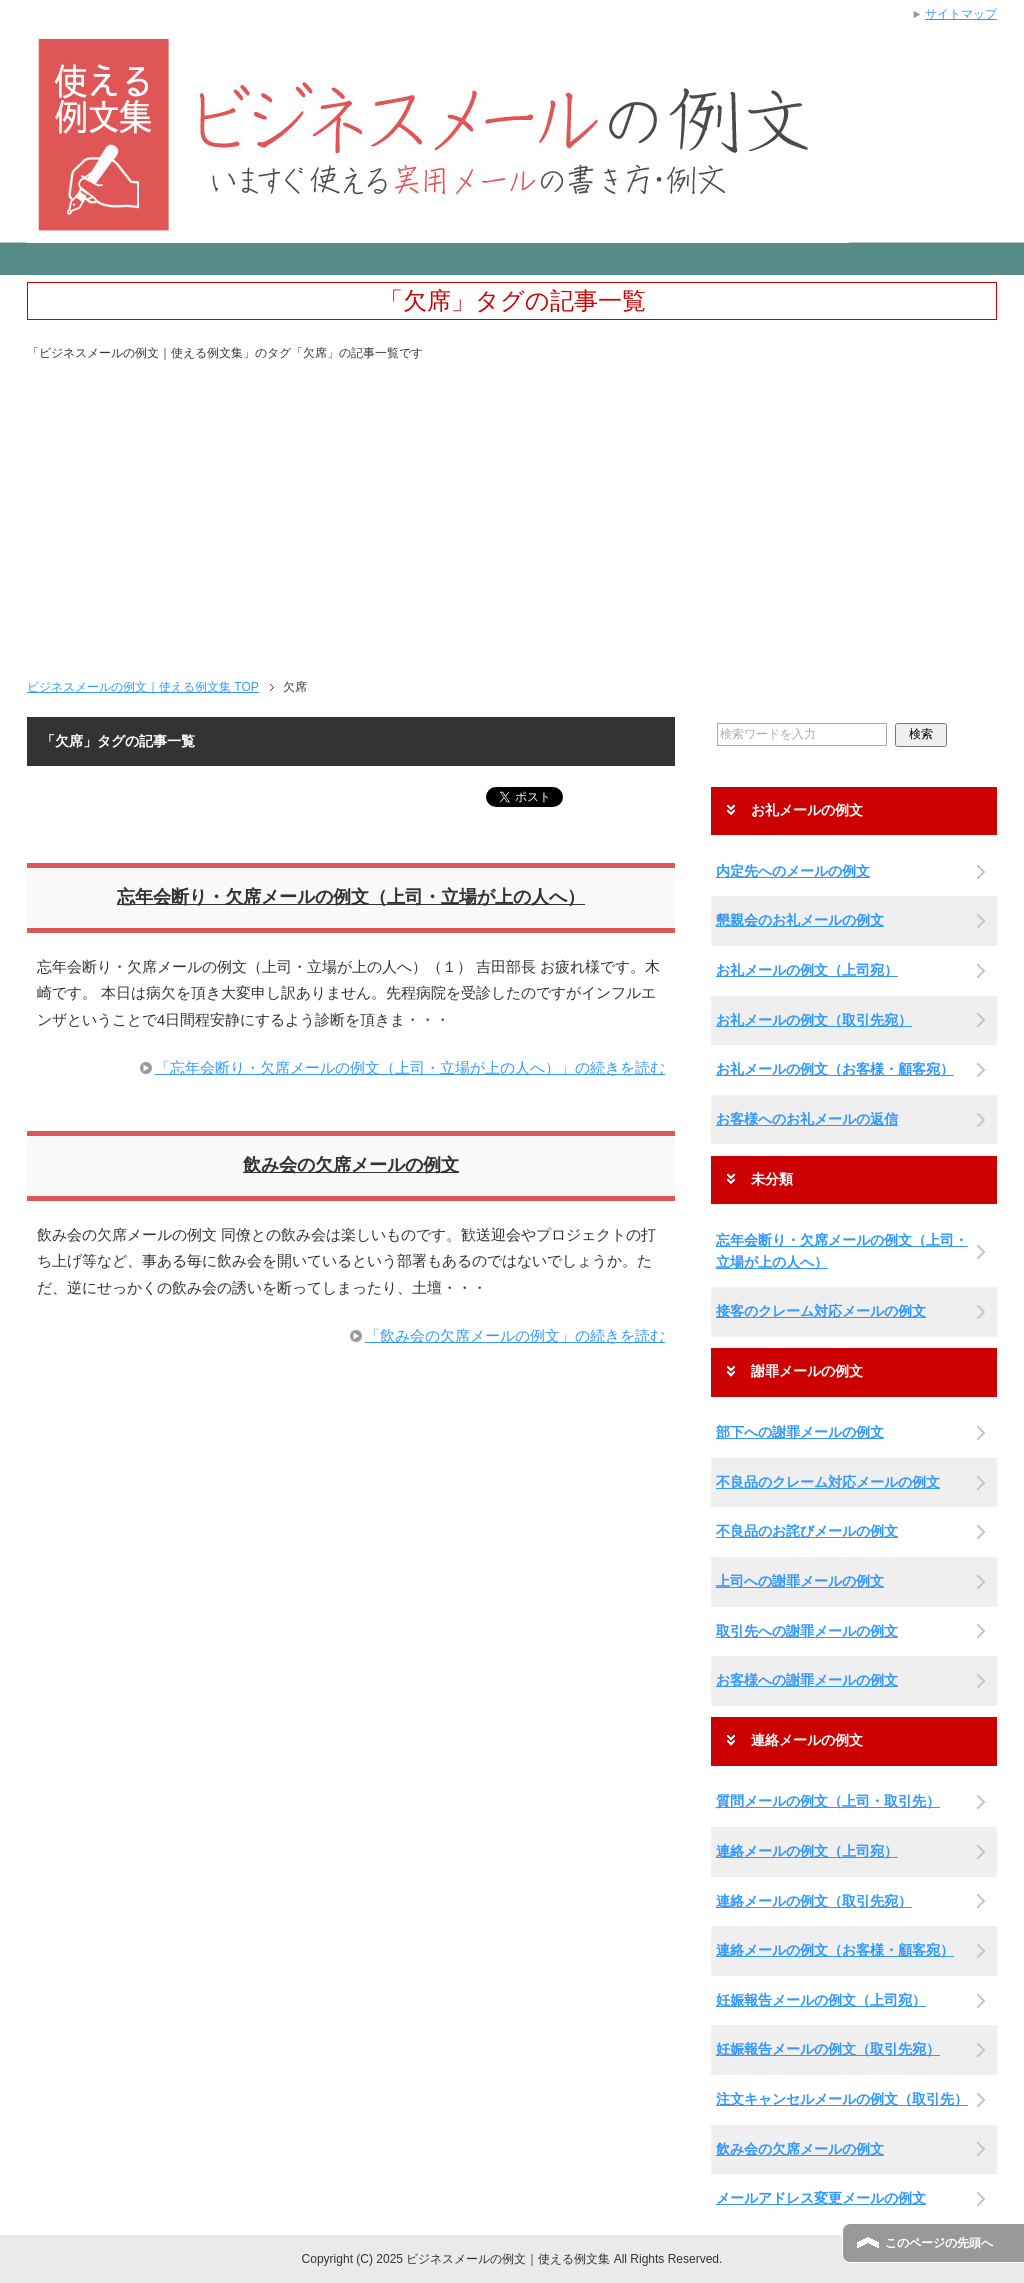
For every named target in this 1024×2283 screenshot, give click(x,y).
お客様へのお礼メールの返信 (807, 1119)
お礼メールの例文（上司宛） (807, 970)
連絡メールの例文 (807, 1740)
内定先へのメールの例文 (793, 871)
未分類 (772, 1179)
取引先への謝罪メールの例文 (807, 1631)
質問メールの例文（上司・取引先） (828, 1801)
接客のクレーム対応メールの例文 (821, 1311)
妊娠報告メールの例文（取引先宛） (828, 2049)
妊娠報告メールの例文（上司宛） (821, 2000)
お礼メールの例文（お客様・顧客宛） (835, 1069)
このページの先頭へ (939, 2243)
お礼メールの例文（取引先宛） (814, 1020)
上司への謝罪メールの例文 (800, 1581)
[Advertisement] (512, 512)
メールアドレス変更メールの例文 (821, 2198)
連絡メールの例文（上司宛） (807, 1851)
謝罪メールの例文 (807, 1371)
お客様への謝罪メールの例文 (807, 1680)
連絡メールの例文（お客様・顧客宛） (835, 1950)
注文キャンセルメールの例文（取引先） (842, 2099)
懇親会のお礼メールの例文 (800, 920)
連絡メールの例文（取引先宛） (814, 1901)
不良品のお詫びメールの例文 (807, 1531)
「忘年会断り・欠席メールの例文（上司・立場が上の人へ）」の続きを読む (410, 1068)
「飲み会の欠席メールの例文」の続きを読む (515, 1336)
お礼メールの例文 (807, 810)
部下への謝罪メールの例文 (800, 1432)
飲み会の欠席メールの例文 (351, 1165)
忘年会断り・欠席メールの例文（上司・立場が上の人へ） (351, 897)
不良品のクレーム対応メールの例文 (828, 1482)
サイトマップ (961, 14)
